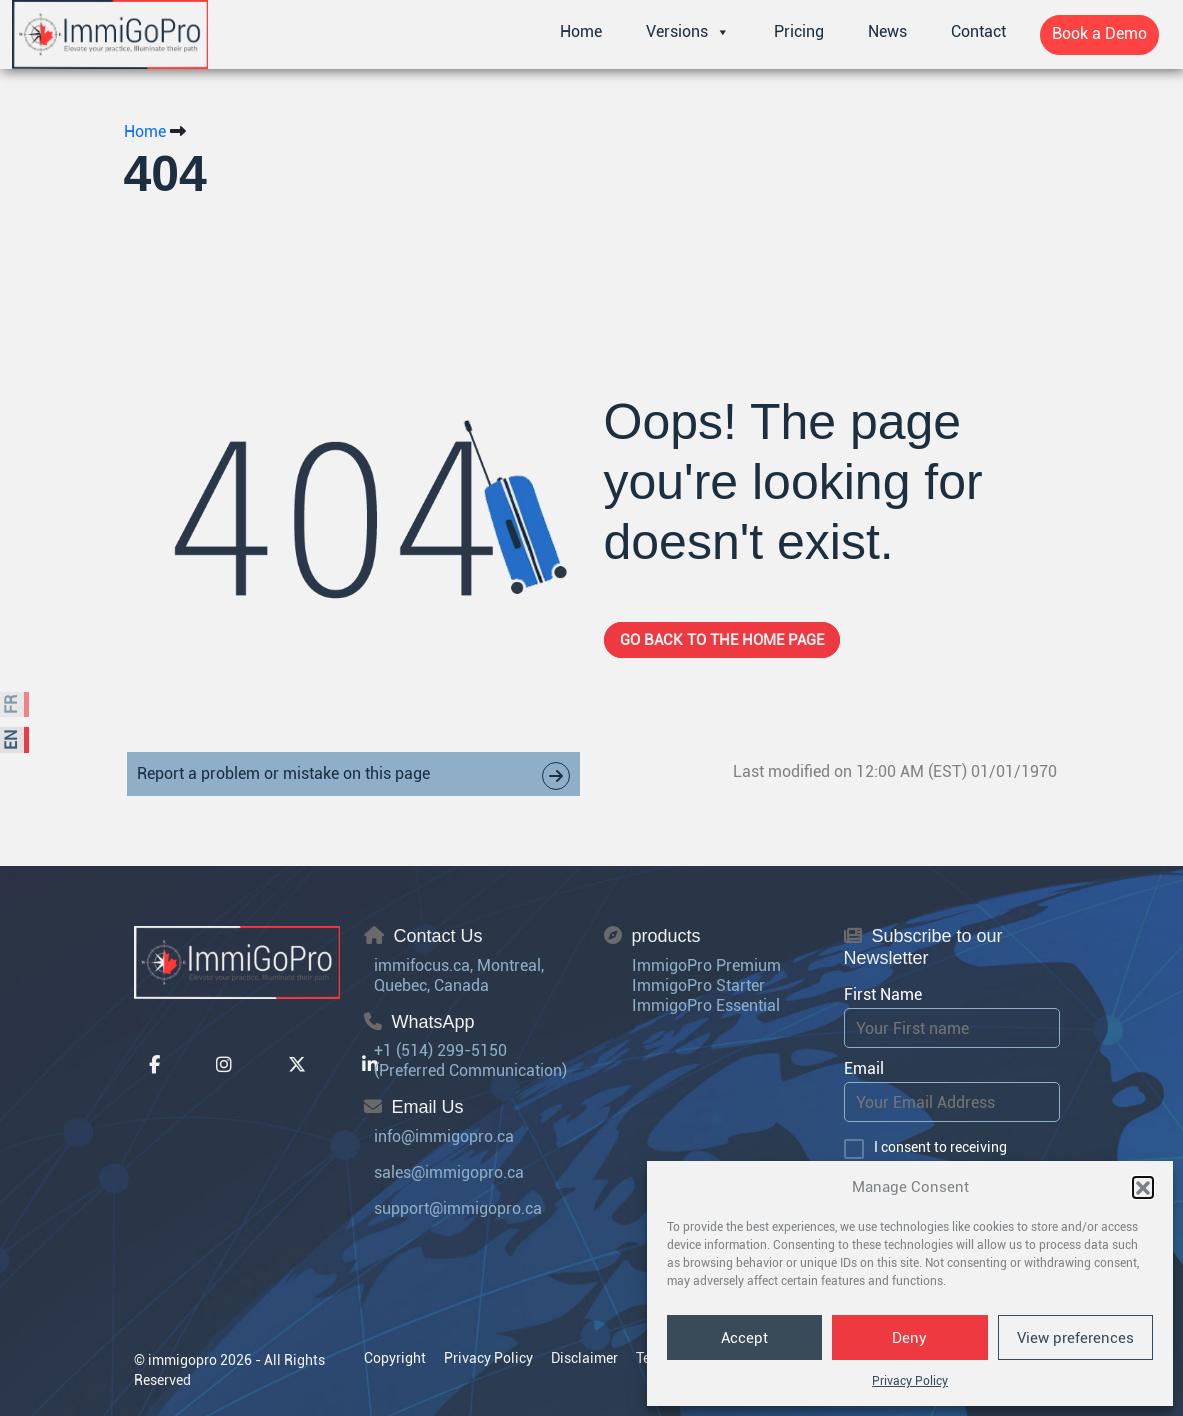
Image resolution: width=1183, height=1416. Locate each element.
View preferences (1075, 1338)
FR (11, 704)
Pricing (799, 31)
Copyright (395, 1358)
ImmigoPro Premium (706, 965)
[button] (1143, 1187)
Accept (744, 1338)
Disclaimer (584, 1358)
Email (864, 1068)
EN (11, 740)
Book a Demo (1099, 33)
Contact (978, 31)
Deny (909, 1338)
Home (581, 31)
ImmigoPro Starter (698, 985)
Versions (688, 32)
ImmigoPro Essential (706, 1005)
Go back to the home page (722, 640)
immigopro (182, 1360)
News (887, 31)
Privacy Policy (910, 1381)
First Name (883, 994)
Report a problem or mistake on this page (353, 776)
